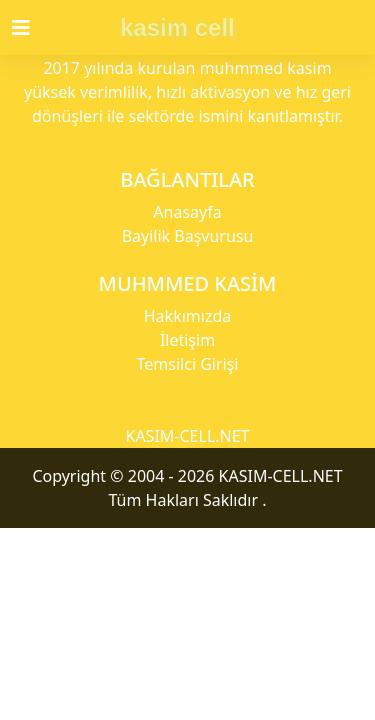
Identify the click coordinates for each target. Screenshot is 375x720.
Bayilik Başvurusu (188, 236)
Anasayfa (187, 212)
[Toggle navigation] (33, 28)
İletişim (187, 340)
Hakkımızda (187, 316)
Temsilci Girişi (188, 364)
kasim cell (177, 27)
